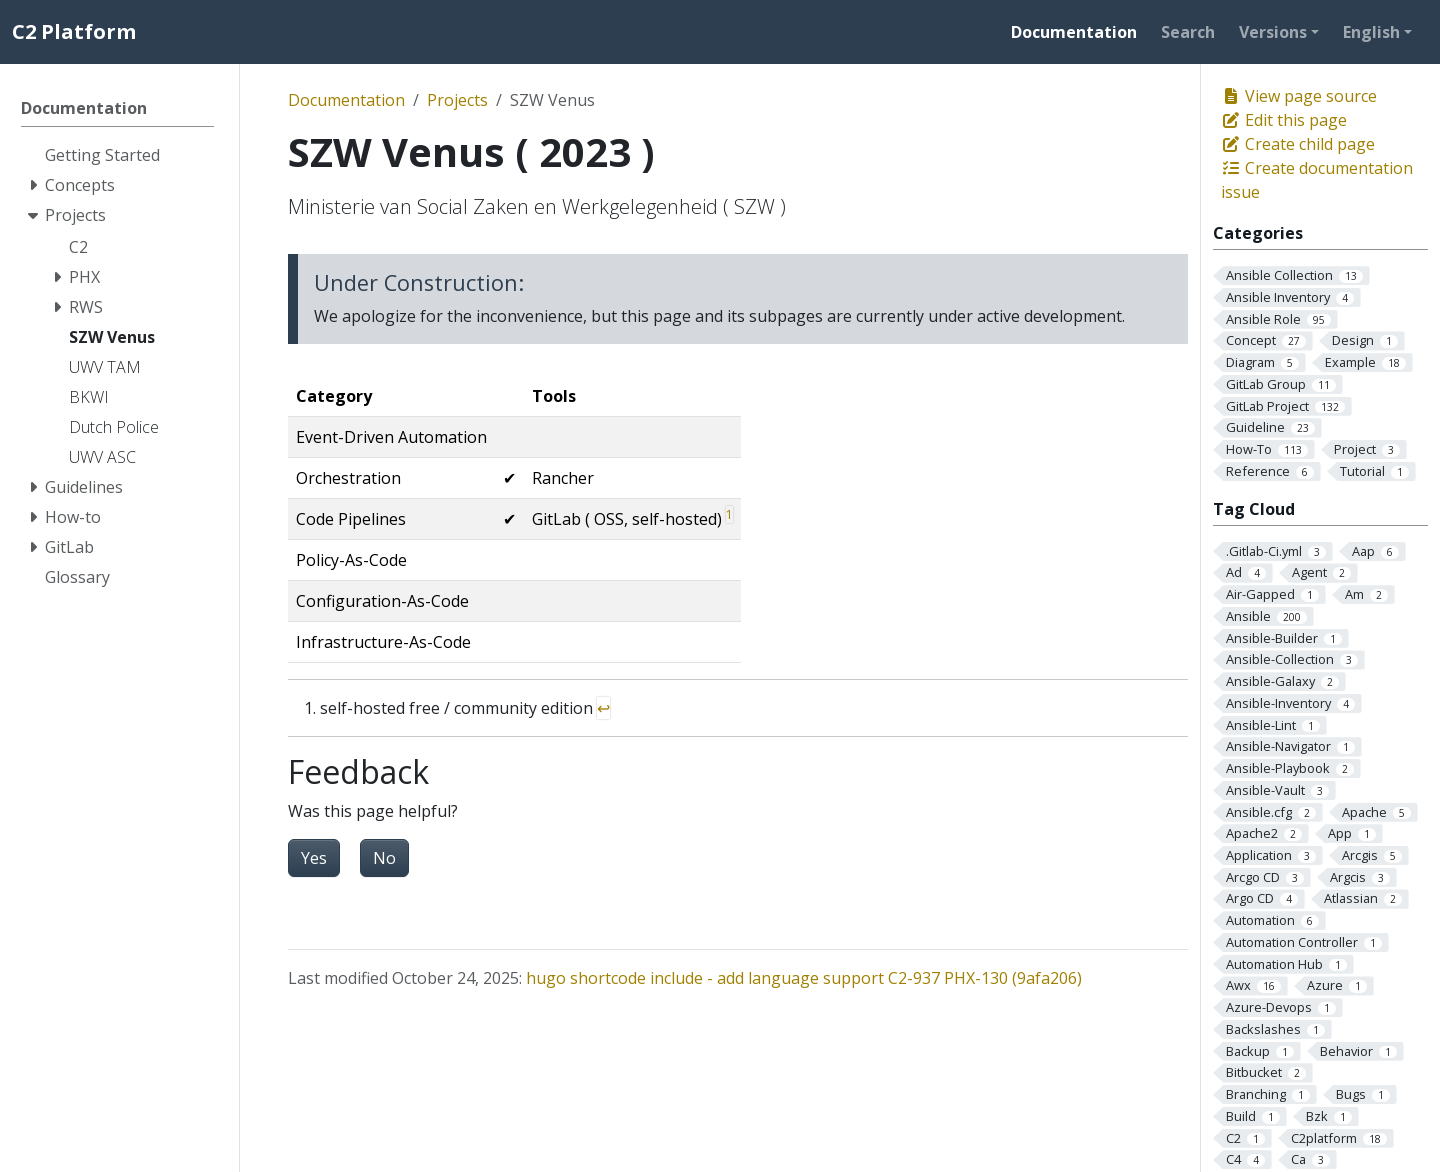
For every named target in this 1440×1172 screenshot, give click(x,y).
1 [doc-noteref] (729, 514)
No (384, 858)
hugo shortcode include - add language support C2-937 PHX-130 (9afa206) (804, 978)
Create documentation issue (1317, 180)
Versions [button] (1273, 32)
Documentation (346, 100)
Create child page (1298, 144)
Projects (457, 100)
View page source (1299, 96)
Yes (314, 858)
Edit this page (1284, 120)
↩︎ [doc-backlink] (603, 708)
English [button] (1371, 32)
